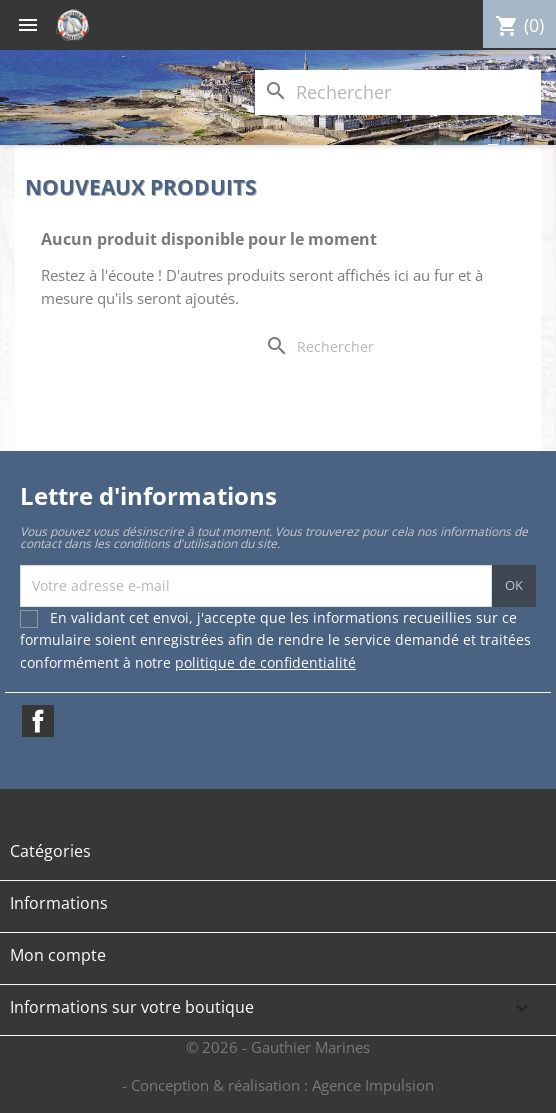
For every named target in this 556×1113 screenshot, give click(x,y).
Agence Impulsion (373, 1085)
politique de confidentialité (265, 662)
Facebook (38, 721)
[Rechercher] (398, 92)
